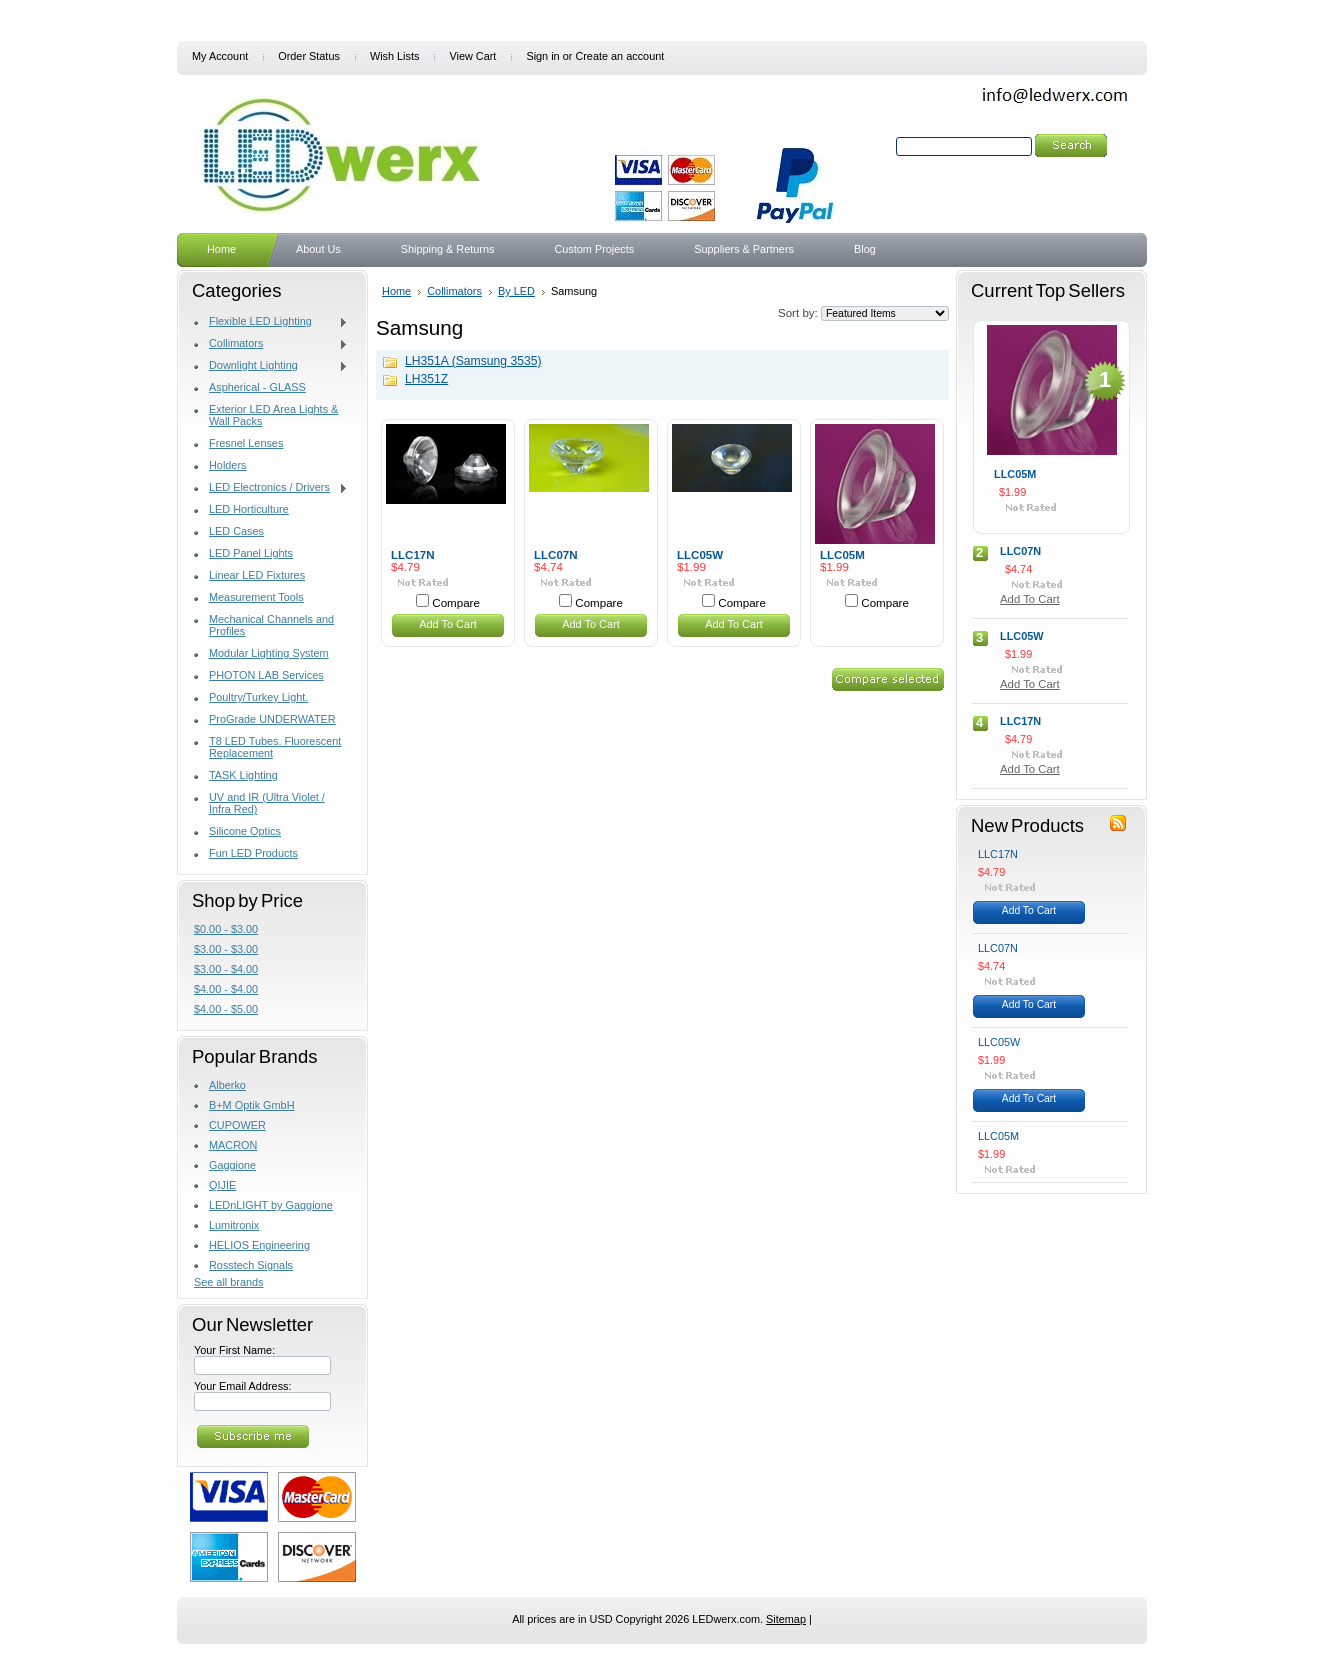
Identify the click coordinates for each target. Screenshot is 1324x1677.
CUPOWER (237, 1125)
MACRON (233, 1145)
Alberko (227, 1085)
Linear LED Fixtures (257, 575)
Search (875, 146)
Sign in (542, 56)
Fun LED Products (253, 853)
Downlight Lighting (271, 366)
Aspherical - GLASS (257, 387)
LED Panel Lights (251, 553)
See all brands (229, 1282)
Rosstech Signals (251, 1265)
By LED (516, 291)
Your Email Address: (243, 1386)
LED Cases (236, 531)
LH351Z (426, 379)
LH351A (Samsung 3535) (473, 361)
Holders (227, 465)
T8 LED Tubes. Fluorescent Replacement (275, 747)
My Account (220, 56)
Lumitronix (234, 1225)
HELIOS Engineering (259, 1245)
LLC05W (700, 555)
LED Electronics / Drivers (271, 488)
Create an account (619, 56)
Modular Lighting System (269, 653)
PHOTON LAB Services (266, 675)
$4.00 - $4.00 (226, 989)
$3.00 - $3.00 (226, 949)
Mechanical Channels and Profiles (271, 625)
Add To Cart (448, 624)
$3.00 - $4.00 (226, 969)
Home (396, 291)
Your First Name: (234, 1350)
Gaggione (232, 1165)
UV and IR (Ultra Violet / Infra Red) (267, 803)
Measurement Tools (256, 597)
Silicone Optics (245, 831)
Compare (456, 603)
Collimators (271, 344)
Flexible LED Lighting (271, 322)
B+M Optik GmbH (252, 1105)
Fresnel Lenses (246, 443)
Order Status (309, 56)
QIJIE (222, 1185)
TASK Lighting (243, 775)
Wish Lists (395, 56)
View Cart (472, 56)
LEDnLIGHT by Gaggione (271, 1205)
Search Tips (1029, 169)
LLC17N (413, 555)
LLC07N (556, 555)
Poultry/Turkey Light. (258, 697)
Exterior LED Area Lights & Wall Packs (273, 415)
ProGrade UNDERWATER (272, 719)
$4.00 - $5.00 (226, 1009)
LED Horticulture (249, 509)
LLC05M (842, 555)
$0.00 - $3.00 (226, 929)
